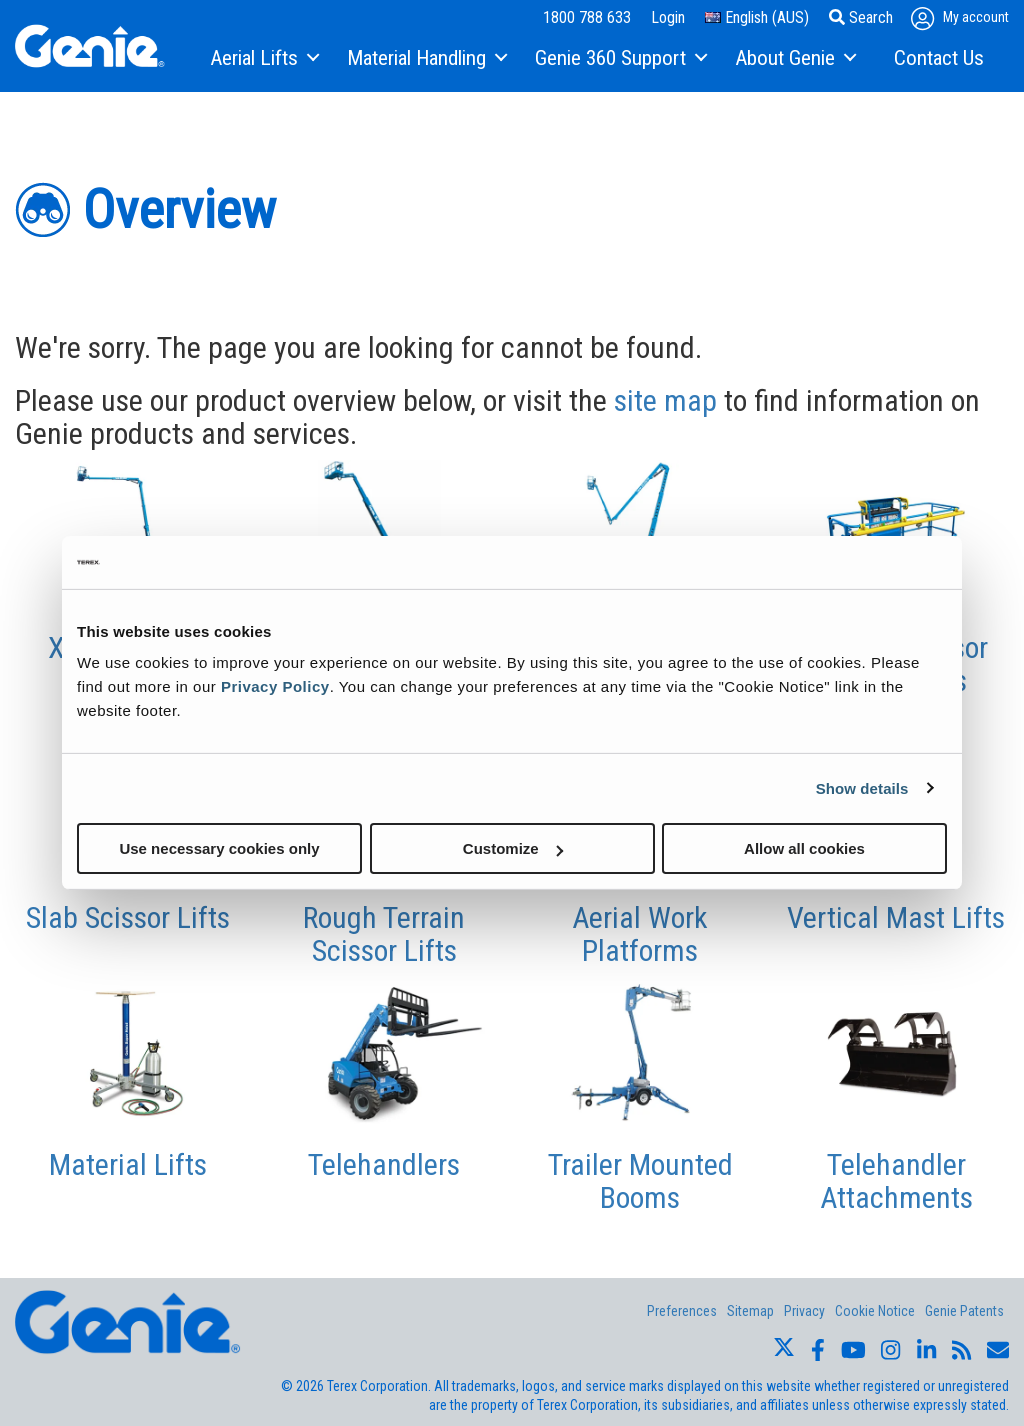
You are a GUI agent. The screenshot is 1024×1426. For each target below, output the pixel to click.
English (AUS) (757, 17)
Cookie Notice (875, 1311)
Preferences (682, 1311)
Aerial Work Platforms (640, 934)
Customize (513, 848)
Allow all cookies (804, 848)
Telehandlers (384, 1164)
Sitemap (750, 1311)
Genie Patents (964, 1311)
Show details (862, 787)
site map (665, 400)
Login (668, 17)
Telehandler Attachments (896, 1181)
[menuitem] (263, 59)
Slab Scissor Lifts (128, 917)
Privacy (804, 1311)
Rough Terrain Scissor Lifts (384, 934)
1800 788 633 (587, 17)
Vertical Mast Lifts (896, 917)
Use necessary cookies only (219, 848)
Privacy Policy (275, 686)
